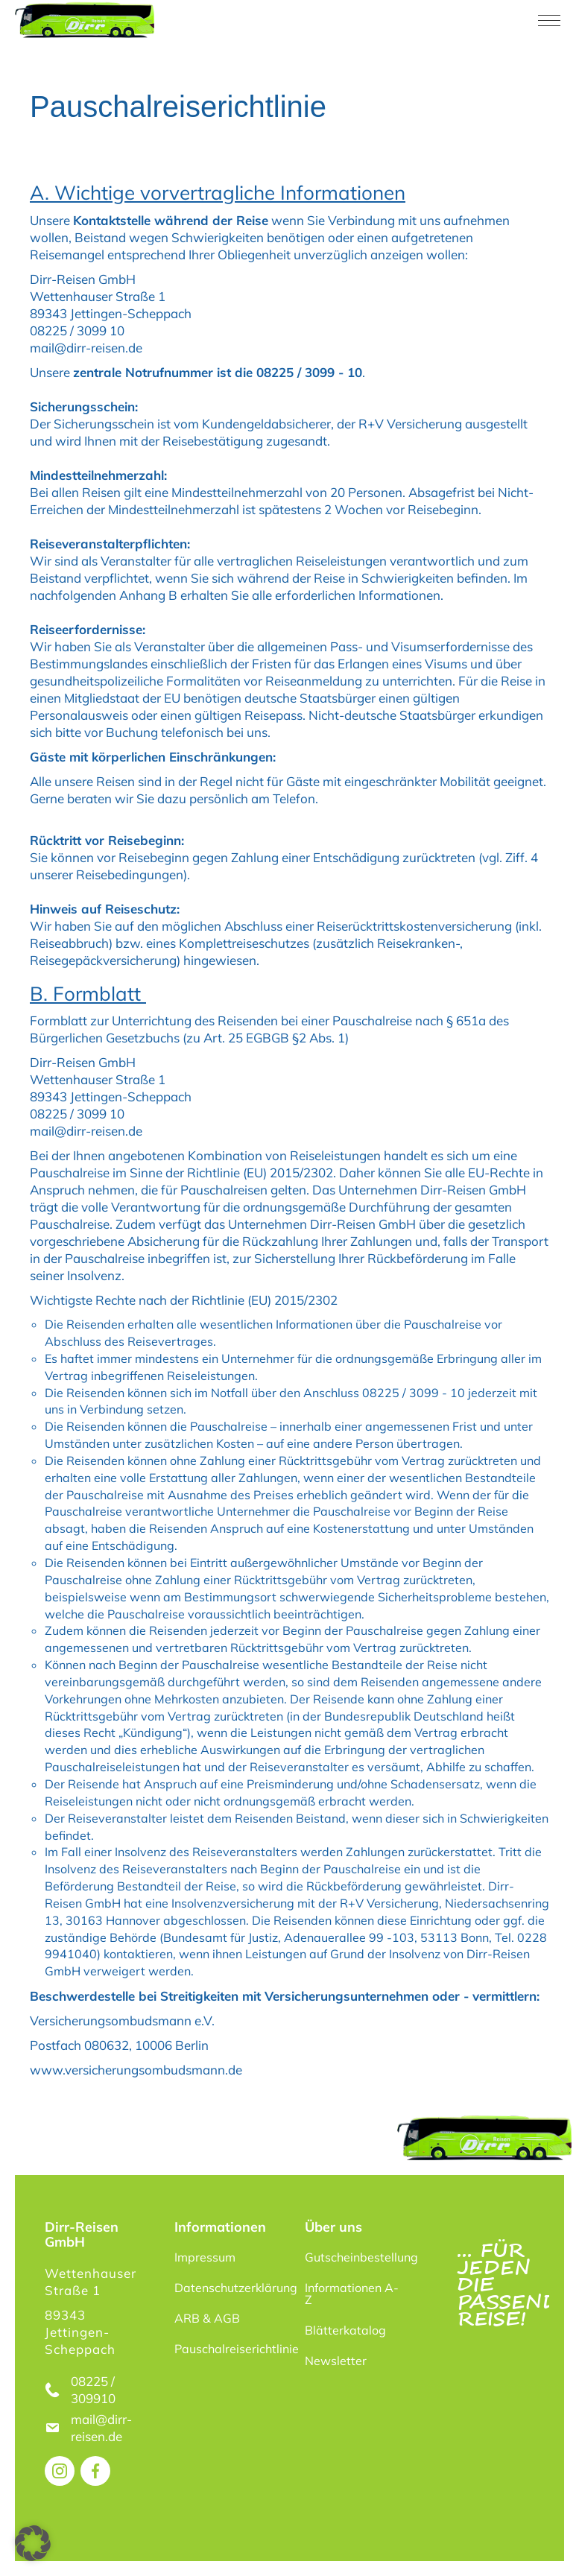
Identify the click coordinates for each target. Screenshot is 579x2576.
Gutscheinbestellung (360, 2257)
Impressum (204, 2257)
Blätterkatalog (345, 2330)
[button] (33, 2543)
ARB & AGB (207, 2318)
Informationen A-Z (352, 2293)
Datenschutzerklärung (229, 2287)
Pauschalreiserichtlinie (229, 2348)
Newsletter (336, 2360)
